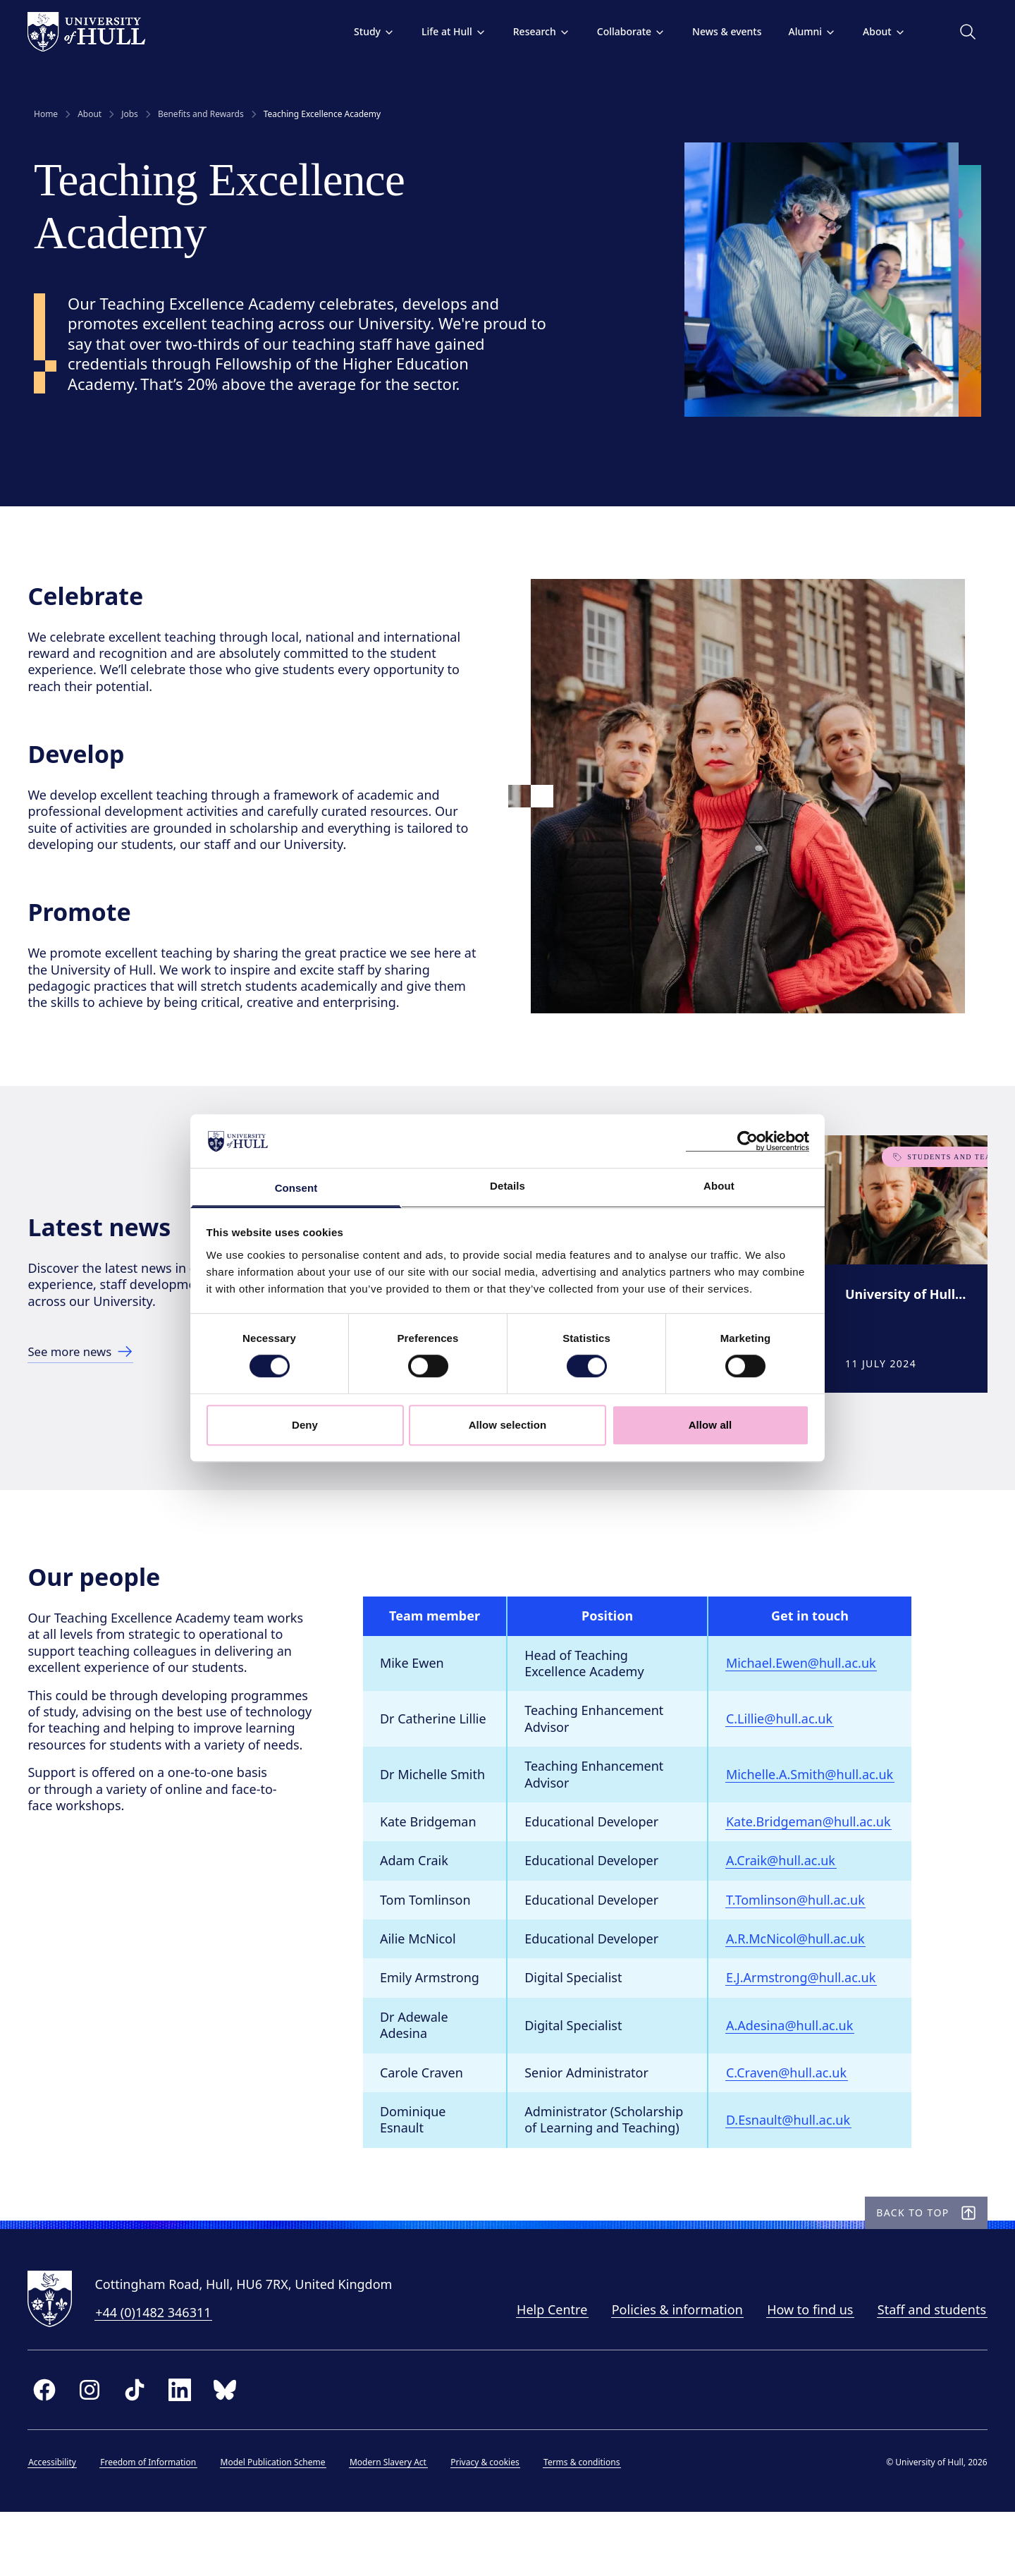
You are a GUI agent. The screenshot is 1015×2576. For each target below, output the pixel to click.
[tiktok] (141, 2450)
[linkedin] (186, 2450)
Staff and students (925, 2370)
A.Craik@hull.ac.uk (786, 1906)
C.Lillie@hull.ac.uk (785, 1763)
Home (46, 114)
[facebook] (51, 2450)
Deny (305, 1425)
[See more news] (91, 1379)
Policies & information (671, 2370)
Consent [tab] (296, 1189)
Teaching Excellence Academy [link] (322, 114)
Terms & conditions (588, 2523)
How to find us (804, 2370)
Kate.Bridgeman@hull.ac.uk (814, 1866)
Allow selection (508, 1425)
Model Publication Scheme (278, 2523)
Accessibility (58, 2523)
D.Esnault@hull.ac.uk (794, 2164)
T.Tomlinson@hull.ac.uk (801, 1944)
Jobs (129, 114)
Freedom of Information (154, 2523)
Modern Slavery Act (394, 2523)
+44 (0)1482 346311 (159, 2373)
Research (535, 31)
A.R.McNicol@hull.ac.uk (801, 1983)
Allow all (710, 1425)
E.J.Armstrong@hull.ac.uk (806, 2023)
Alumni (806, 31)
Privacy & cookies (491, 2523)
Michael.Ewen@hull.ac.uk (807, 1708)
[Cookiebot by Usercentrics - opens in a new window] (747, 1141)
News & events (720, 31)
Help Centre (545, 2370)
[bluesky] (231, 2450)
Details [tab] (507, 1186)
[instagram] (96, 2450)
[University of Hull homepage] (93, 31)
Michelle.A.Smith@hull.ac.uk (815, 1819)
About (877, 31)
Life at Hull (447, 31)
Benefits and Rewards (201, 114)
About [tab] (718, 1186)
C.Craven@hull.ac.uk (792, 2117)
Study (367, 31)
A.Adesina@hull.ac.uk (795, 2070)
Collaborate (625, 31)
